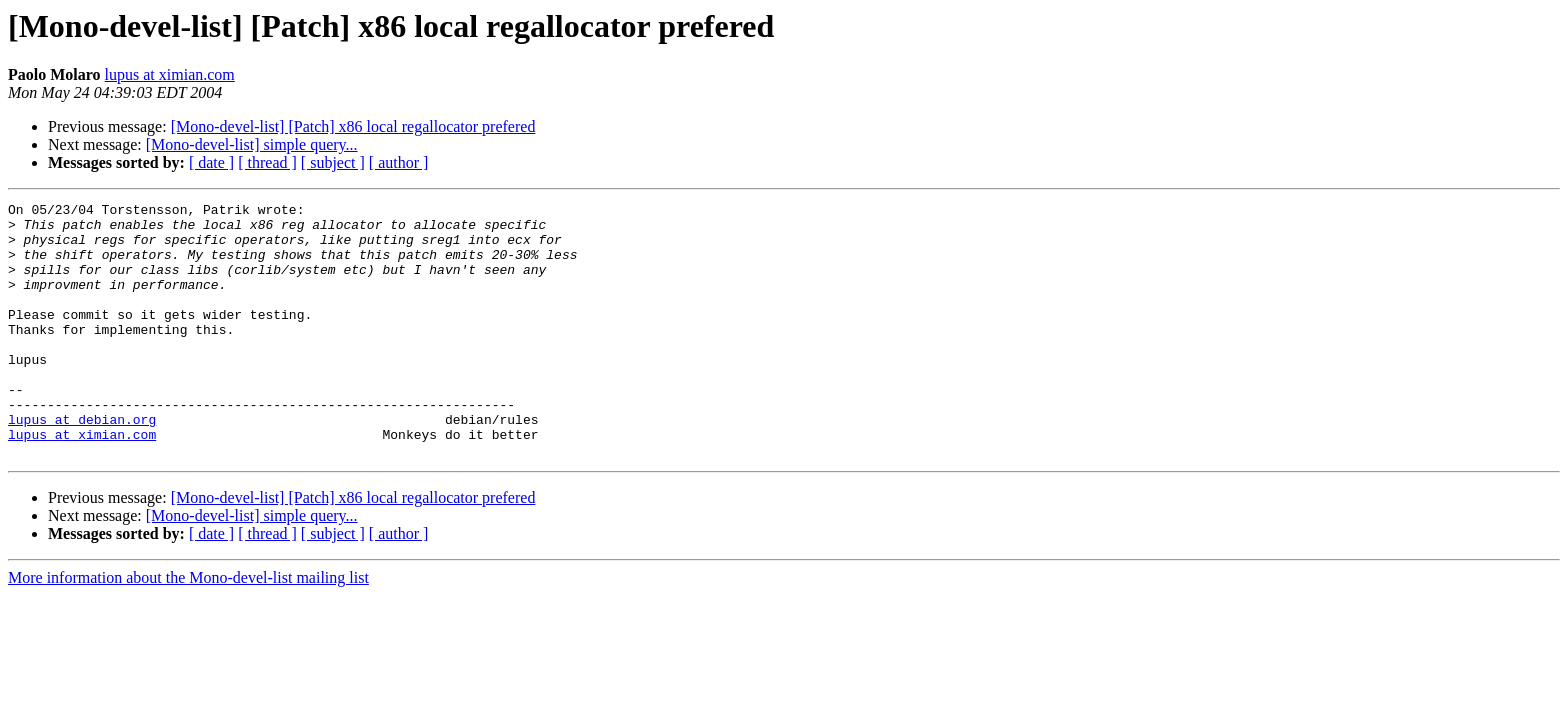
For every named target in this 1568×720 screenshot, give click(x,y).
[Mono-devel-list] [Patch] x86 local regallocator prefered (353, 126)
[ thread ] (267, 162)
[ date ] (211, 162)
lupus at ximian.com (170, 74)
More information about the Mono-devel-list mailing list (188, 628)
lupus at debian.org (82, 464)
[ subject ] (333, 162)
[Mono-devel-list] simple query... (252, 144)
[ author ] (399, 162)
